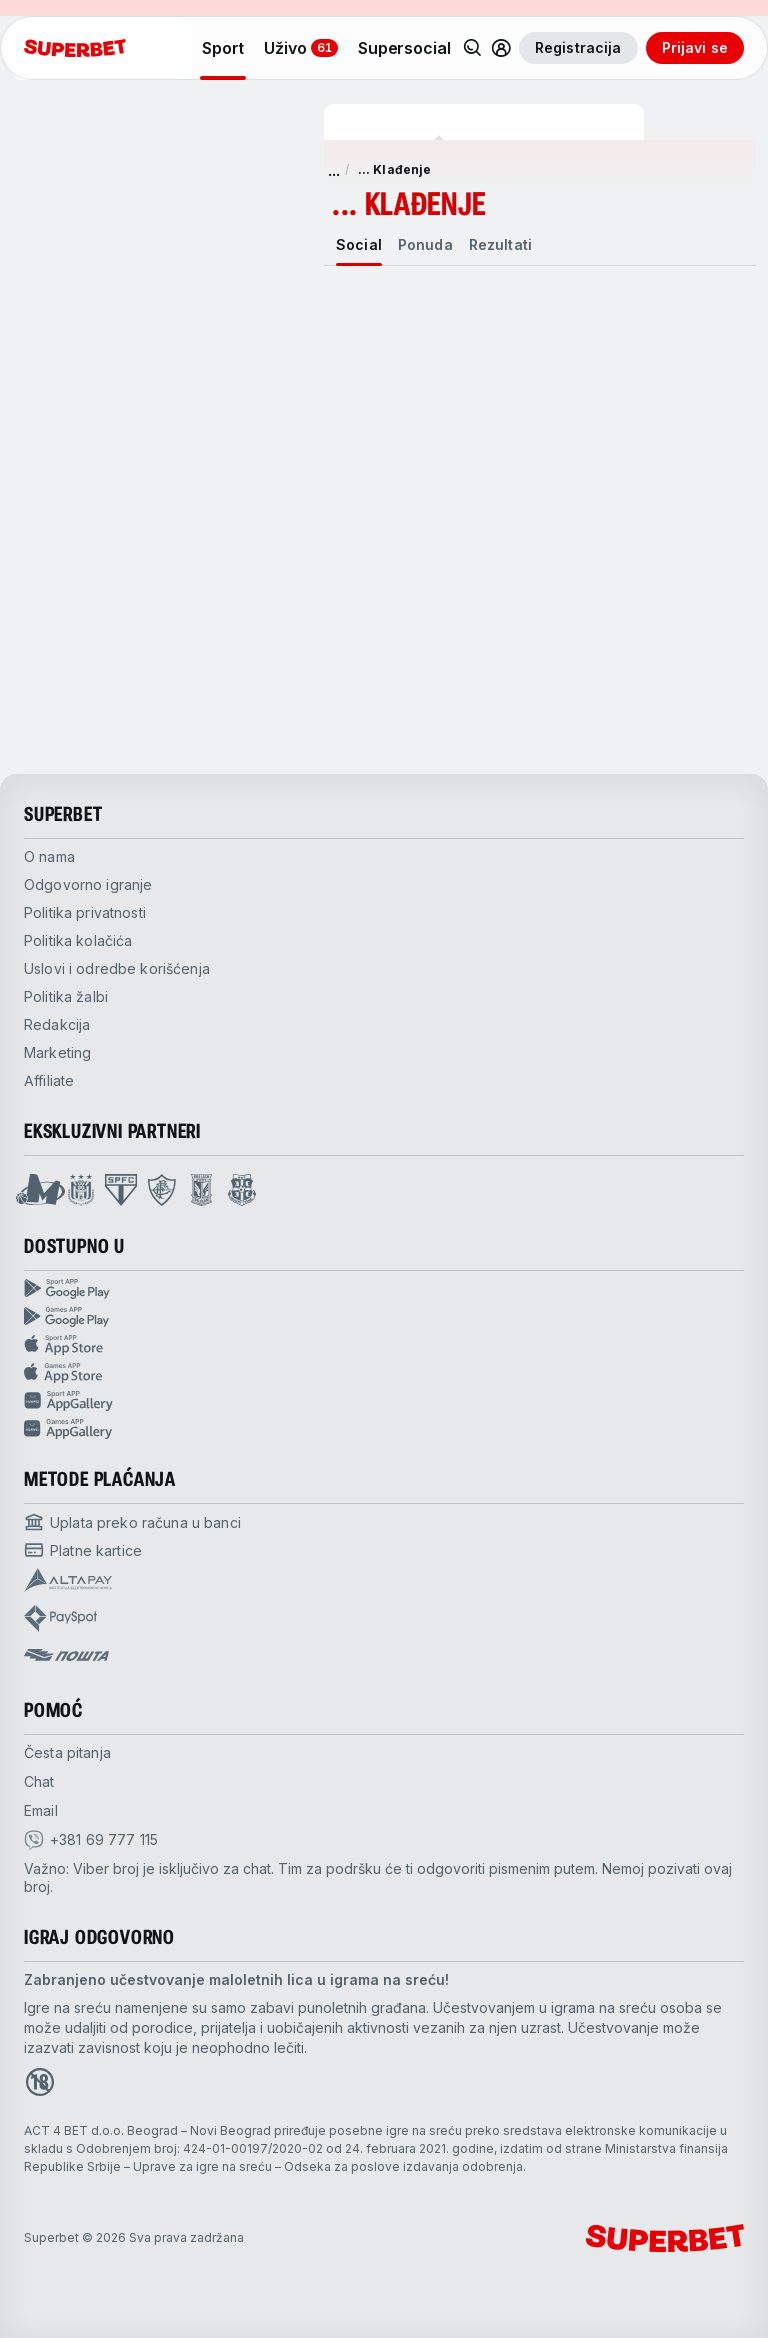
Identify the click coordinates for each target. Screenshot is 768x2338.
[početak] (75, 48)
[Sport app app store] (384, 1345)
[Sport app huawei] (384, 1401)
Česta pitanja (67, 1752)
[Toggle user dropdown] (501, 48)
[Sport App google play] (384, 1289)
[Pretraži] (473, 48)
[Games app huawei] (384, 1429)
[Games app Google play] (384, 1317)
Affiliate (49, 1080)
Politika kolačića (78, 940)
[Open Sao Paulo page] (121, 1190)
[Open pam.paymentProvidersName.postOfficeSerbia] (66, 1655)
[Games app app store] (384, 1373)
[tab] (359, 245)
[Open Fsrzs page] (242, 1190)
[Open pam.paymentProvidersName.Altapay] (68, 1580)
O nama (49, 856)
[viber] (91, 1840)
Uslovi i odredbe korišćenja (117, 968)
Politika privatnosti (85, 912)
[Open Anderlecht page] (81, 1190)
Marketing (57, 1052)
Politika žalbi (66, 996)
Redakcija (57, 1024)
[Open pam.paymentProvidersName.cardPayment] (83, 1550)
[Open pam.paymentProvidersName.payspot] (60, 1618)
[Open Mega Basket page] (40, 1190)
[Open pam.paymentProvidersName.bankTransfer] (132, 1522)
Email (41, 1810)
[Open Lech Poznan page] (201, 1190)
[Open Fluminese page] (162, 1190)
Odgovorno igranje (88, 884)
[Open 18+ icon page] (40, 2082)
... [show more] (334, 170)
